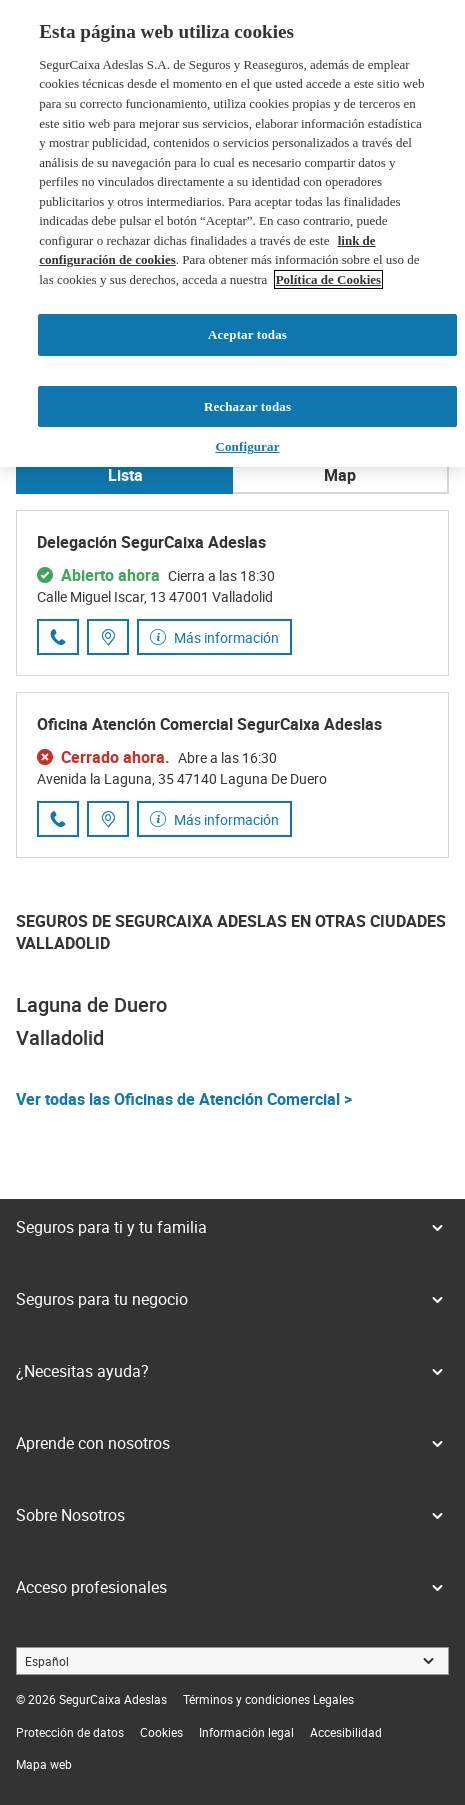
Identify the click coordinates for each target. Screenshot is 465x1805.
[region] (232, 233)
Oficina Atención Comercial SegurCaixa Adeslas (209, 724)
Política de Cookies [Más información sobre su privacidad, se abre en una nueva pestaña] (328, 279)
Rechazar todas (247, 406)
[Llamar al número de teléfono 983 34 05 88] (58, 637)
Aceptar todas (247, 334)
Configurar (247, 446)
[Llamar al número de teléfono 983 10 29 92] (58, 819)
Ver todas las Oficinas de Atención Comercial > (184, 1099)
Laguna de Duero (91, 1004)
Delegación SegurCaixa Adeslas (151, 542)
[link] (268, 1699)
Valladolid (60, 1037)
